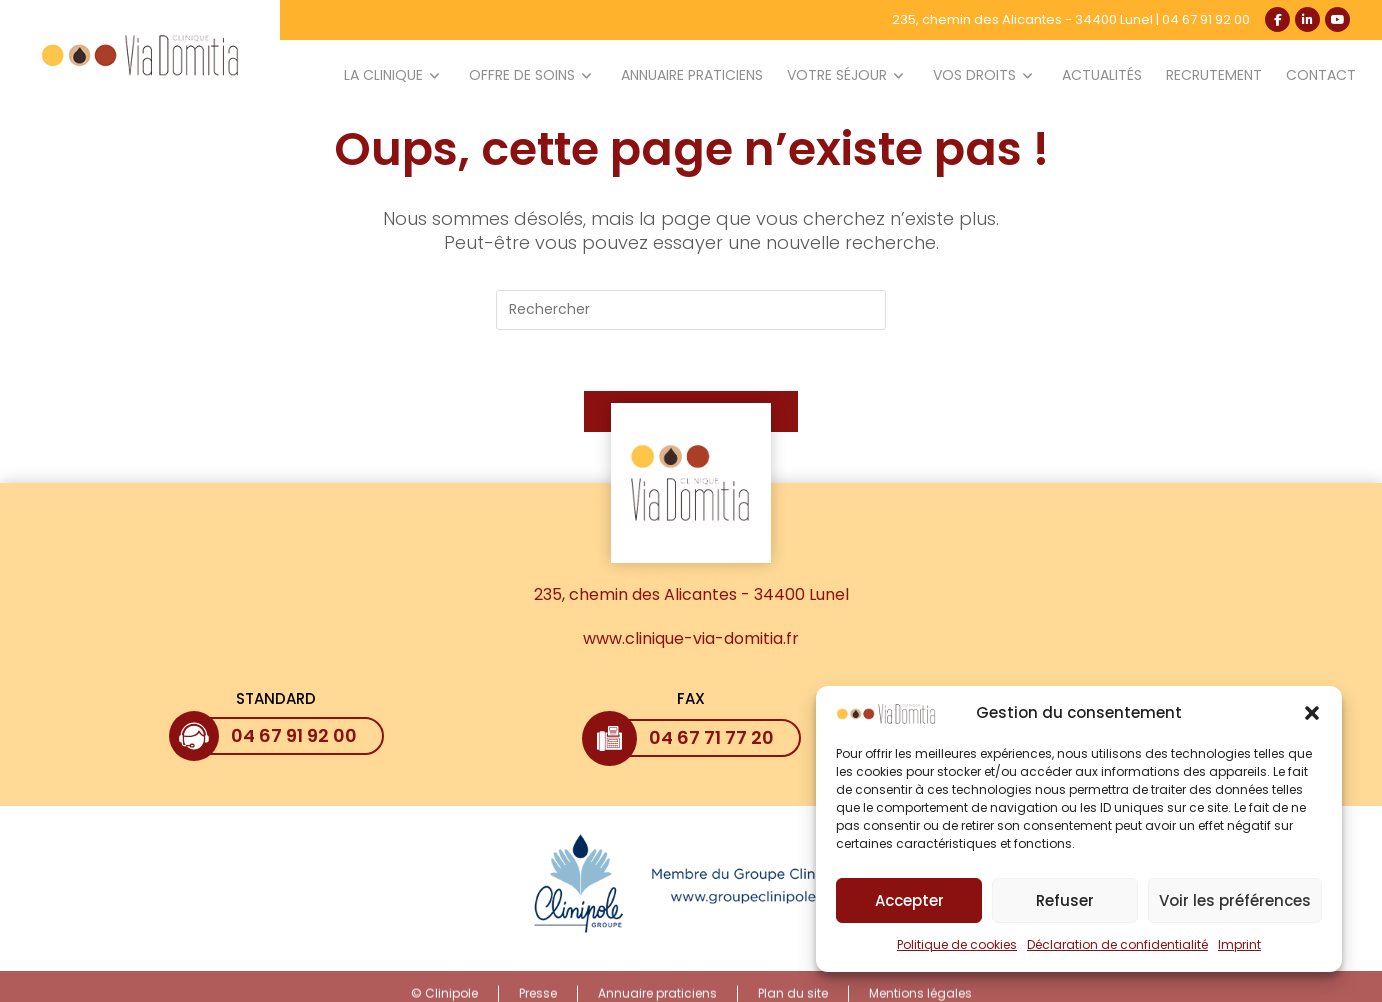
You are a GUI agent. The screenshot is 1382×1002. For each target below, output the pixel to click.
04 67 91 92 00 (1206, 19)
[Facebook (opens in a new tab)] (1277, 19)
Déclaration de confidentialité (1117, 952)
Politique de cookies (957, 952)
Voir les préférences (1235, 908)
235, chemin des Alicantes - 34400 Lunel (1022, 19)
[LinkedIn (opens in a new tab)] (1307, 19)
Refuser (1065, 908)
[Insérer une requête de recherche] (691, 310)
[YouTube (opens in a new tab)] (1337, 19)
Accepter (909, 908)
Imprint (1239, 952)
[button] (1312, 721)
